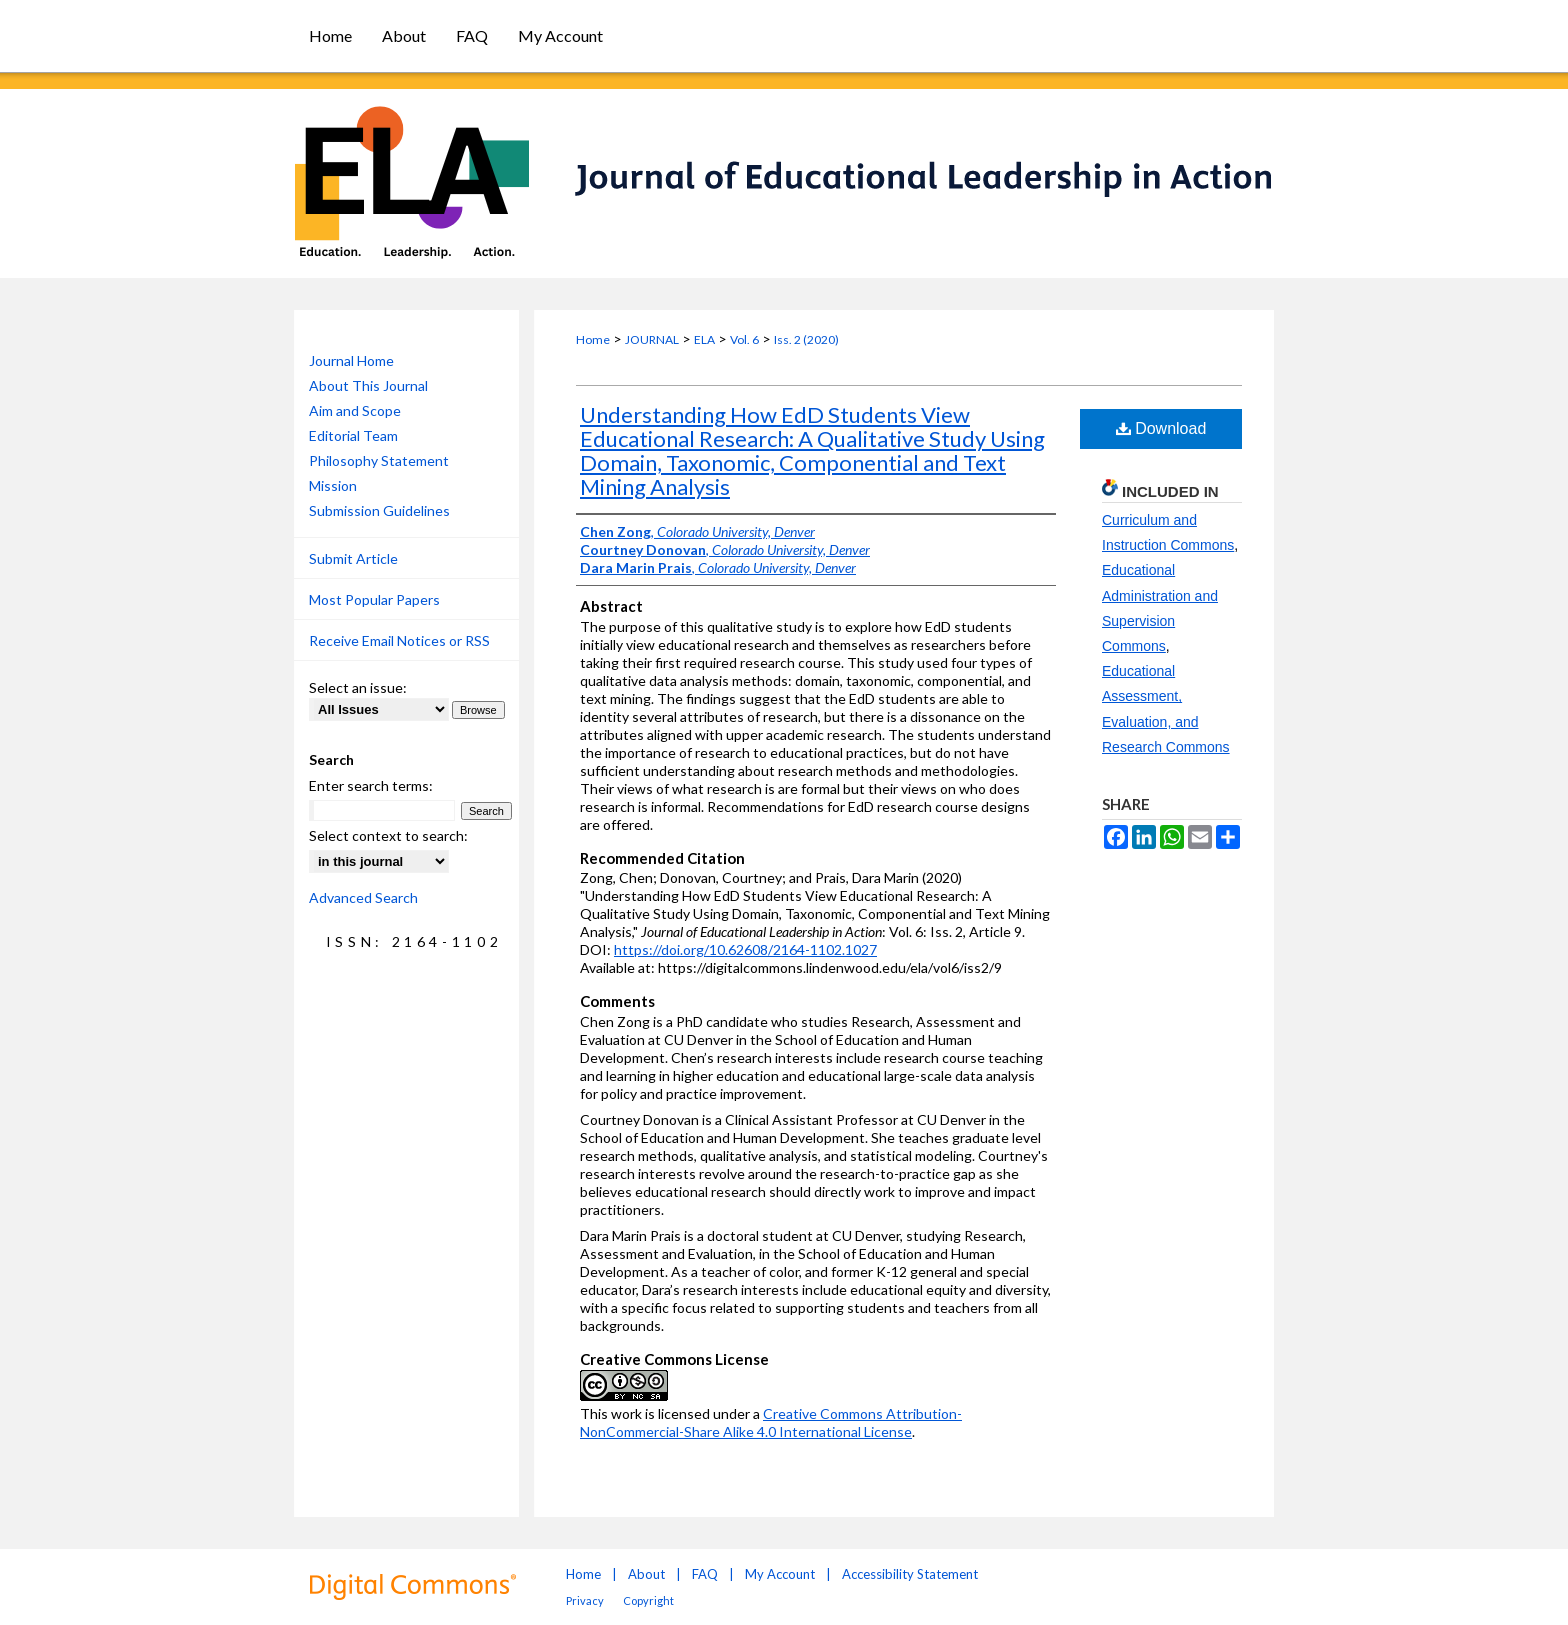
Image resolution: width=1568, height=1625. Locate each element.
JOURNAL (652, 339)
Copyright (648, 1600)
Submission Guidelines (379, 510)
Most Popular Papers (374, 599)
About (646, 1574)
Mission (333, 485)
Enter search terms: (371, 785)
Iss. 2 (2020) (806, 339)
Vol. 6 (744, 339)
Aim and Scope (355, 410)
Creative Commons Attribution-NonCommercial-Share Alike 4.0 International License (771, 1422)
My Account (780, 1574)
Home (593, 339)
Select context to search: (388, 835)
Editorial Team (353, 435)
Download (1161, 428)
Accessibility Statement (910, 1574)
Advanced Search (363, 897)
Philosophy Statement (379, 460)
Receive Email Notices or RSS (399, 640)
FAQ (705, 1574)
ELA (704, 339)
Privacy (585, 1600)
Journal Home (351, 360)
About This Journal (368, 385)
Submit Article (353, 558)
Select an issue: (358, 687)
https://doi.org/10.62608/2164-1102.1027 (745, 949)
